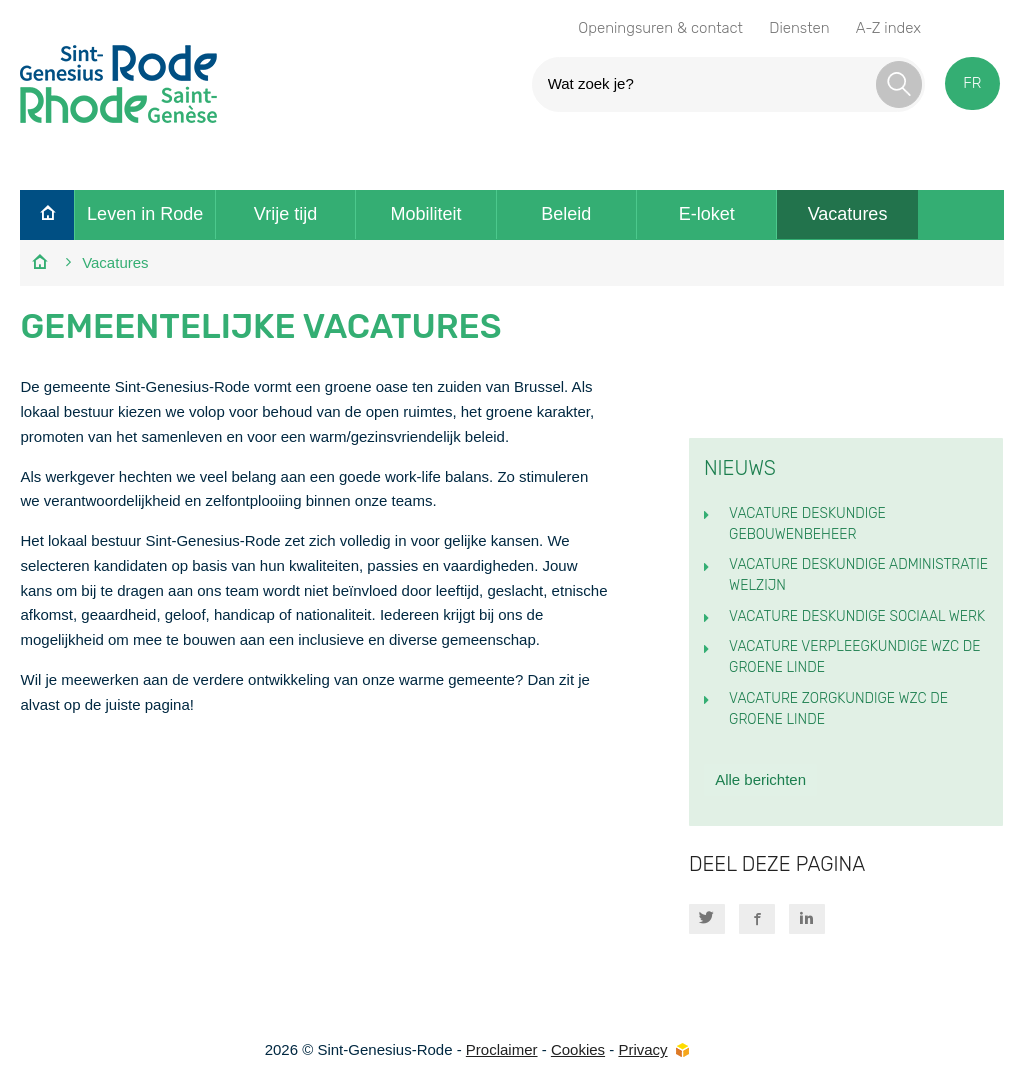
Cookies (578, 1049)
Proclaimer (502, 1049)
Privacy (642, 1049)
